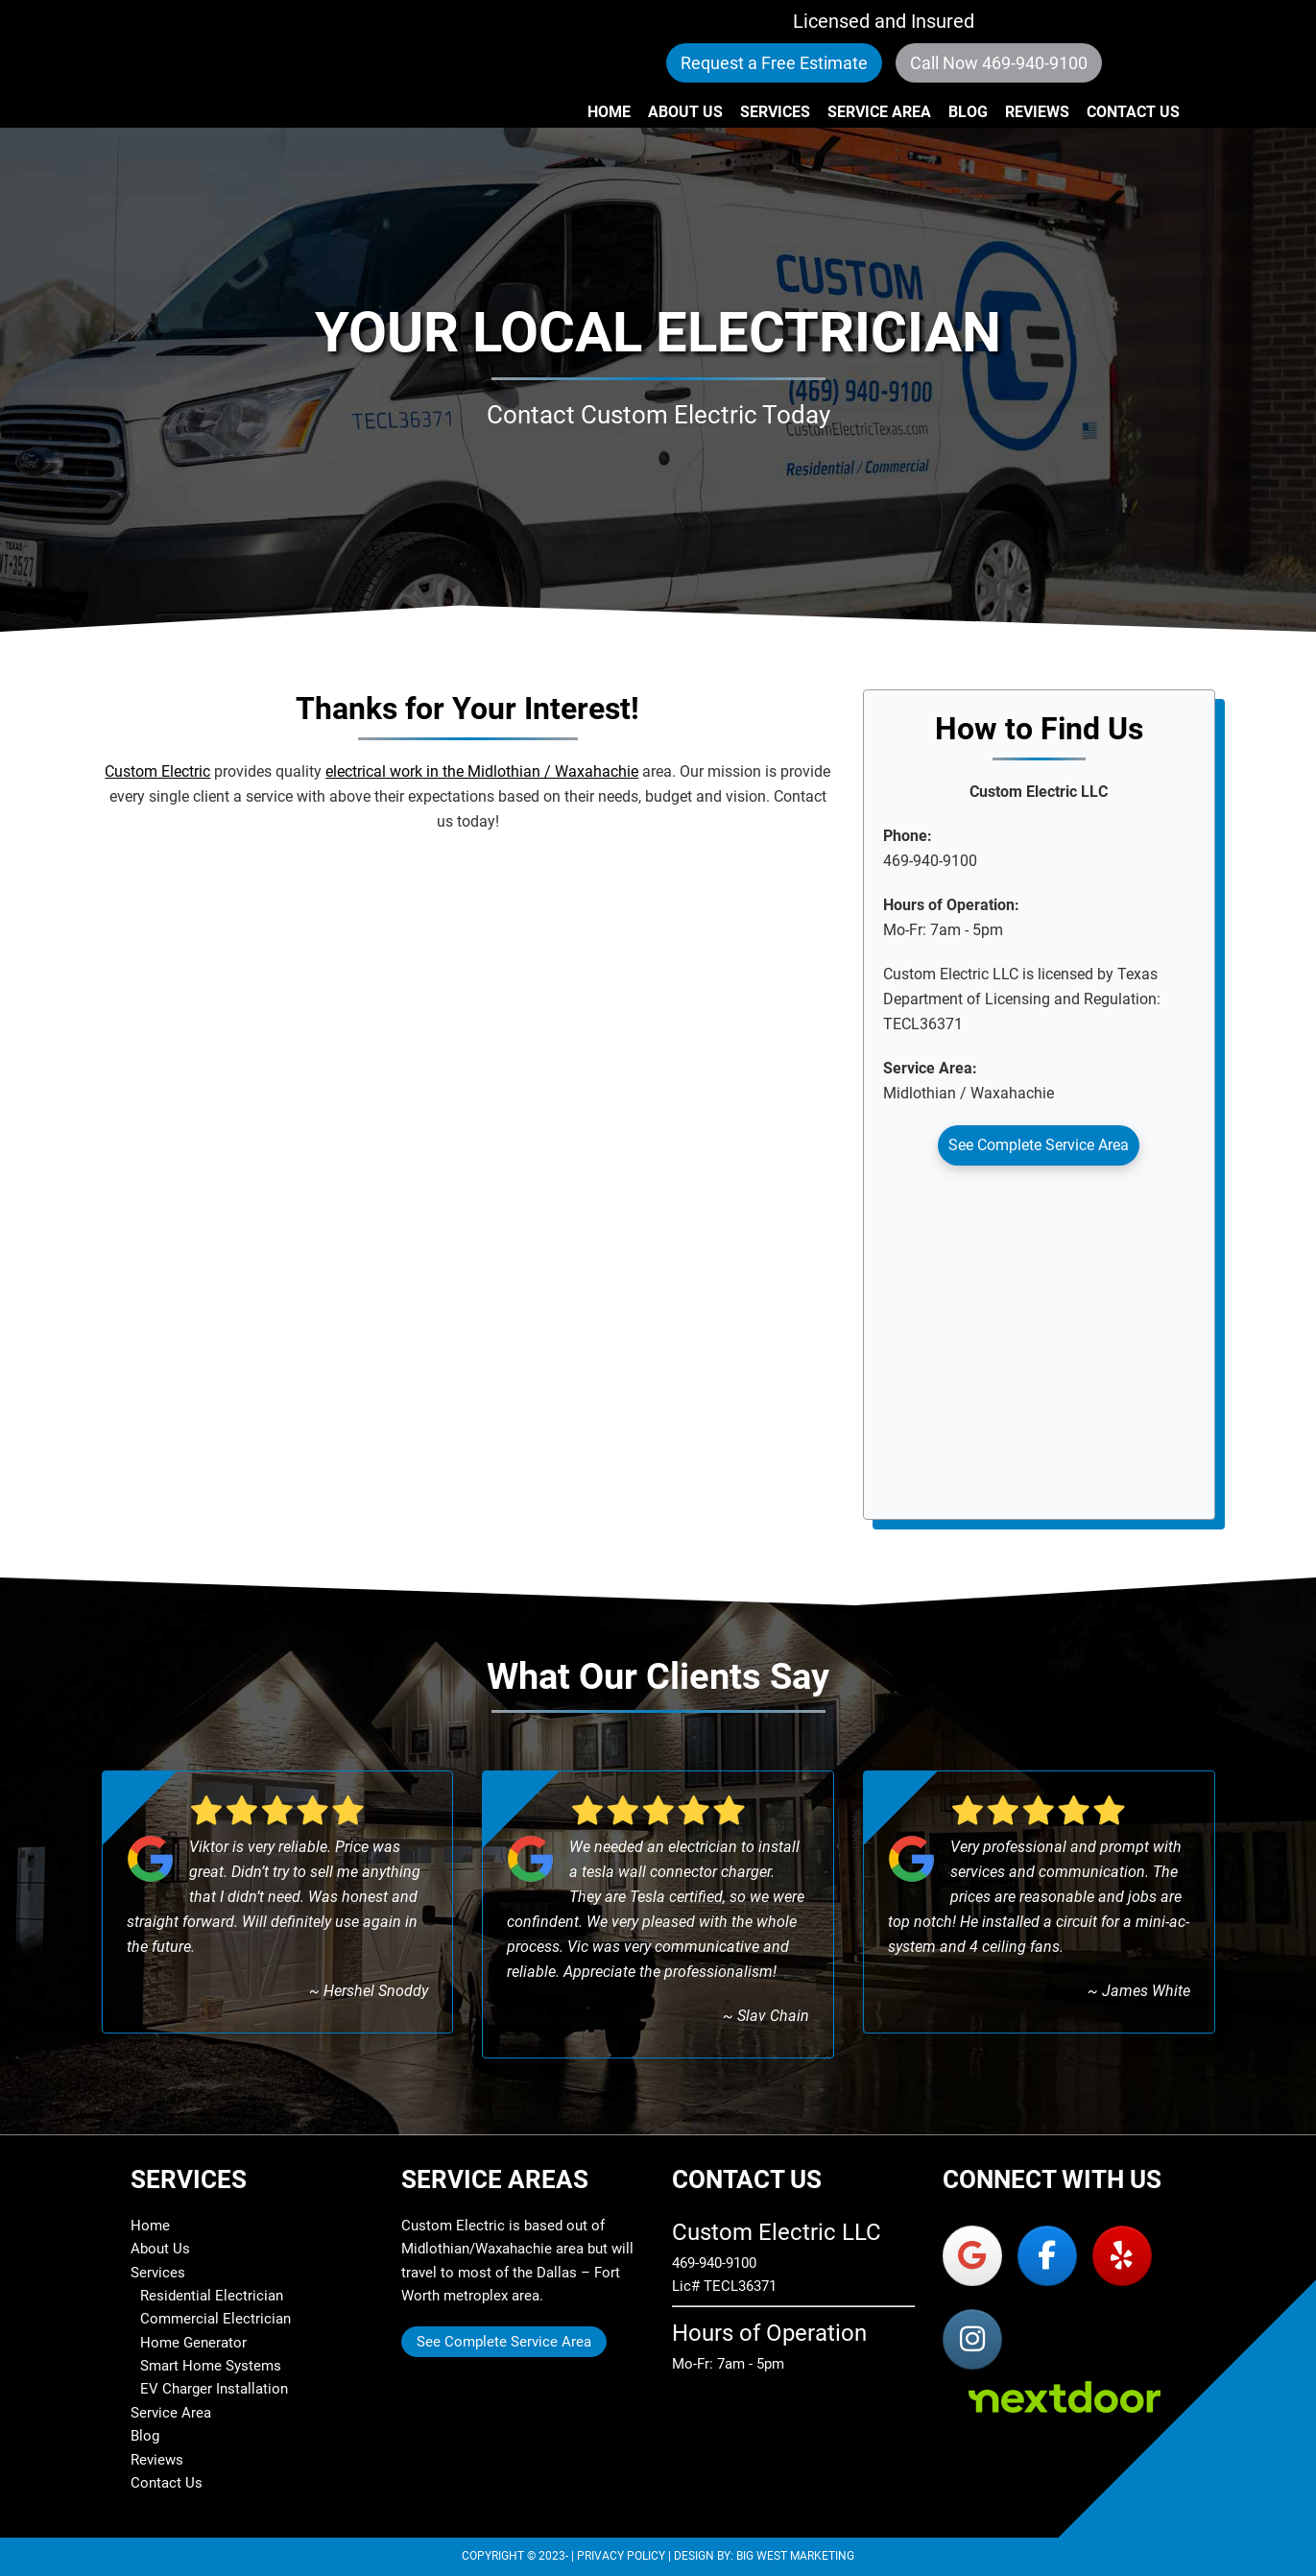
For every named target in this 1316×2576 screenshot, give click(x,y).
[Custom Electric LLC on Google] (972, 2256)
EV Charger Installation (214, 2388)
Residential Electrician (211, 2295)
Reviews (157, 2459)
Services (158, 2272)
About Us (160, 2248)
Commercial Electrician (215, 2318)
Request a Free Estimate (774, 63)
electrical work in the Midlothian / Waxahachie (481, 771)
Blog (145, 2435)
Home (150, 2225)
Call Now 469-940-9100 (999, 63)
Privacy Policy (621, 2556)
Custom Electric (157, 771)
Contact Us (167, 2483)
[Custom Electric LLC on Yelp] (1122, 2256)
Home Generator (193, 2342)
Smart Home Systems (210, 2365)
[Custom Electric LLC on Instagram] (972, 2339)
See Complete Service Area (1038, 1145)
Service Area (171, 2412)
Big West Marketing (795, 2556)
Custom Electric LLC (255, 63)
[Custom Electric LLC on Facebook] (1047, 2256)
